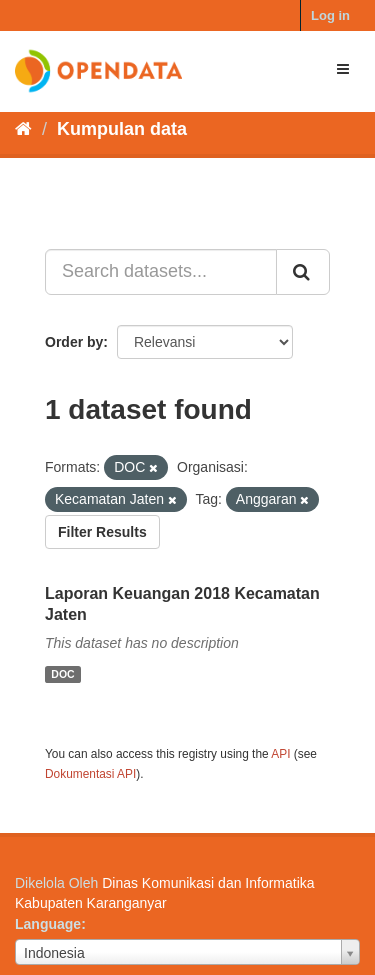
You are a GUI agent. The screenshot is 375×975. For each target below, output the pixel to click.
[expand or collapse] (343, 69)
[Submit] (303, 272)
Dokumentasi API (90, 774)
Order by (74, 342)
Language (48, 924)
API (280, 754)
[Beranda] (23, 129)
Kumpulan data (122, 129)
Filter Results (102, 532)
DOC (62, 674)
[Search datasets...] (161, 272)
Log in (330, 15)
